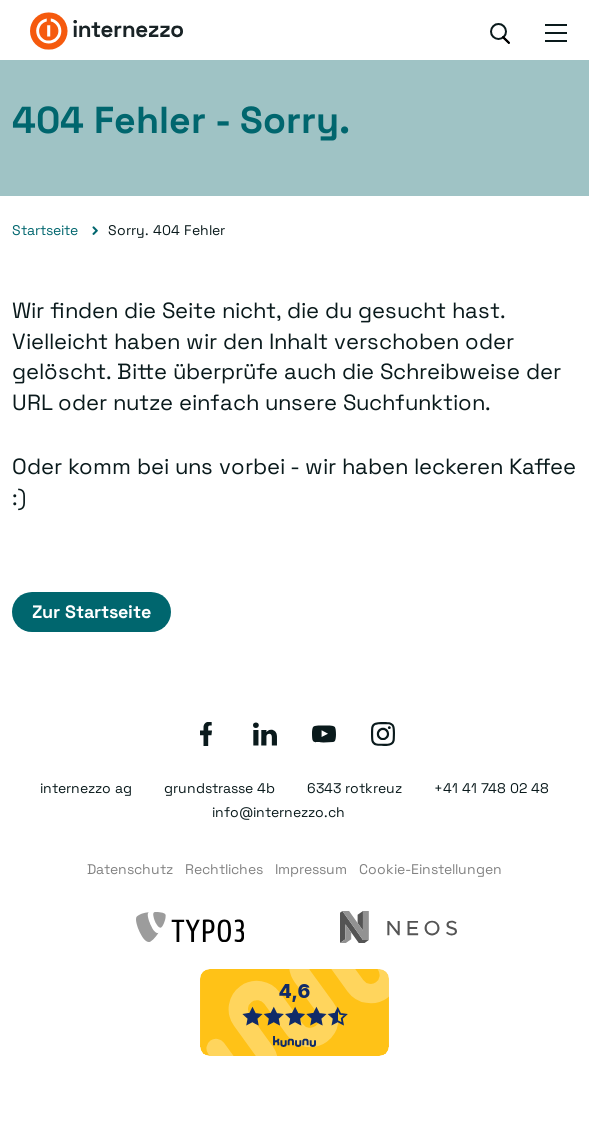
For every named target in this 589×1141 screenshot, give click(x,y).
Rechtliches (224, 869)
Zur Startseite (91, 611)
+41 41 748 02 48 (491, 788)
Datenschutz (130, 869)
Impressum (311, 869)
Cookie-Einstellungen (430, 869)
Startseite (45, 230)
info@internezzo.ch (278, 812)
